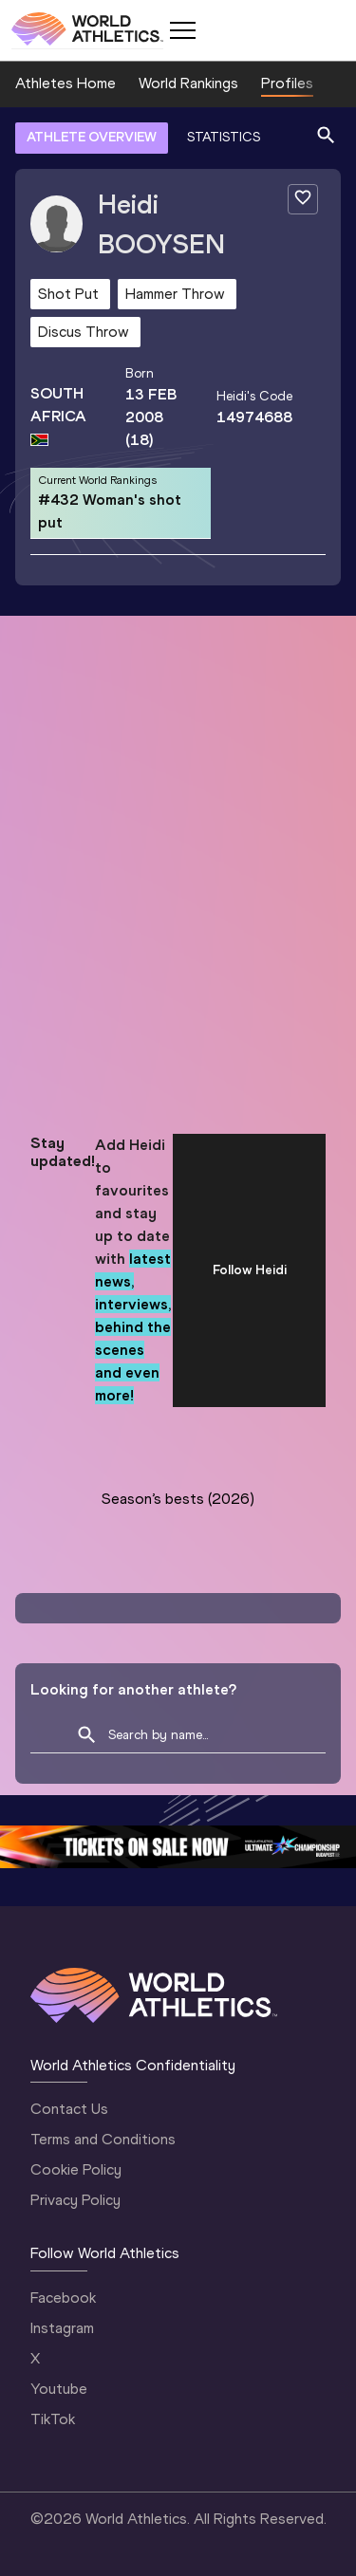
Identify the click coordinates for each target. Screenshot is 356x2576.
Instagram (62, 2328)
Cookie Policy (76, 2169)
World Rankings (188, 83)
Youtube (58, 2389)
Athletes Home (65, 83)
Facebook (63, 2298)
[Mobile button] (182, 30)
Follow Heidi (250, 1270)
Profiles (287, 83)
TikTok (52, 2419)
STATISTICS (223, 137)
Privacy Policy (75, 2200)
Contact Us (69, 2109)
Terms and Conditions (103, 2139)
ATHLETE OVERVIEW (92, 137)
